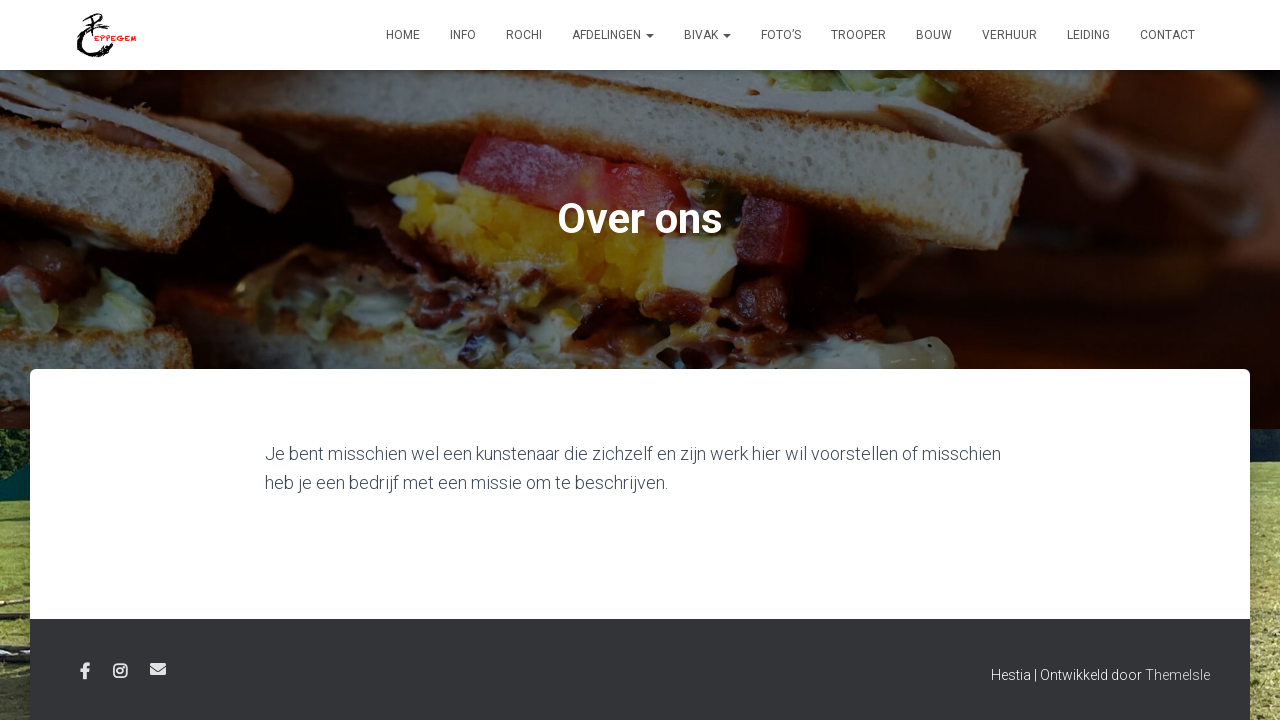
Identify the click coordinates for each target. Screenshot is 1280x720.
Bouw (934, 35)
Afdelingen (613, 35)
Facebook (85, 672)
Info (463, 35)
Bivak (707, 35)
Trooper (858, 35)
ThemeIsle (1177, 675)
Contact (1167, 35)
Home (403, 35)
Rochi (524, 35)
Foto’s (781, 35)
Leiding (1088, 35)
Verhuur (1009, 35)
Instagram (120, 672)
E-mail (158, 669)
